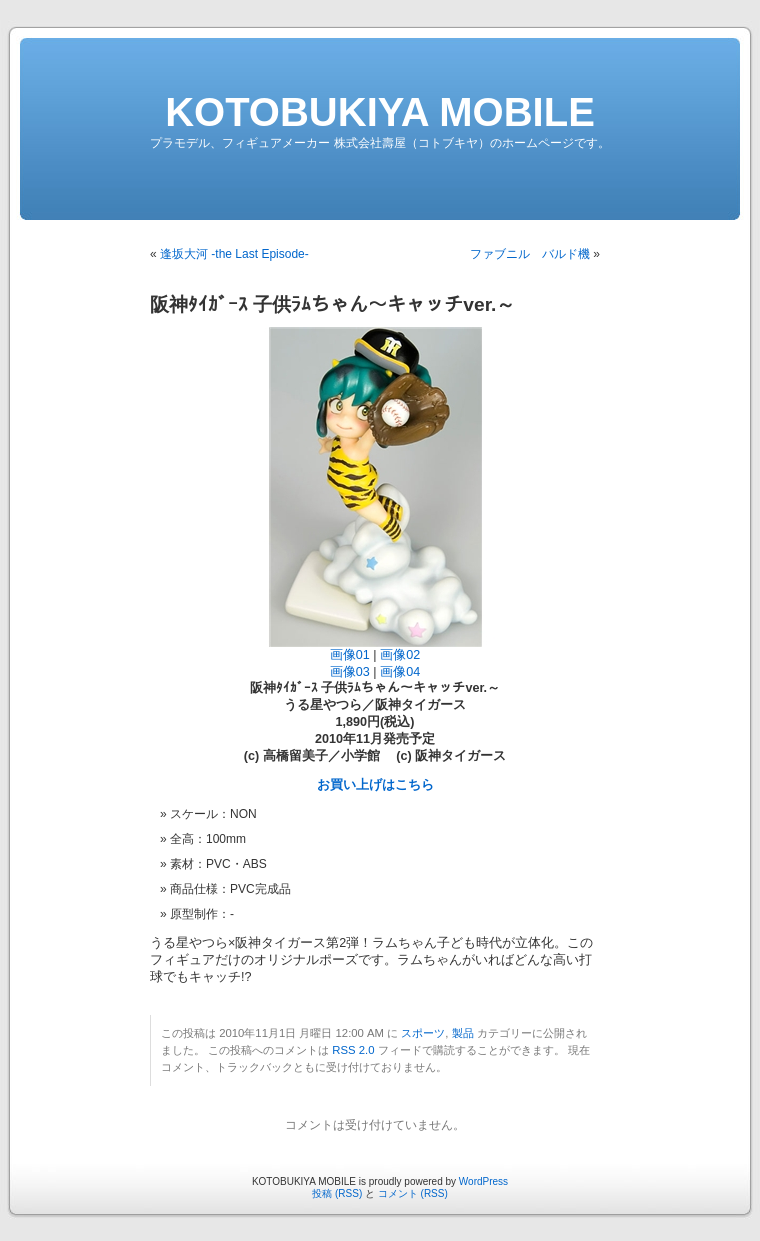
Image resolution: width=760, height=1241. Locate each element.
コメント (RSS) (413, 1193)
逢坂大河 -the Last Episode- (234, 254)
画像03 (350, 672)
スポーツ (423, 1033)
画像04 (400, 672)
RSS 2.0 (353, 1050)
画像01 (350, 655)
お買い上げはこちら (375, 785)
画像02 (400, 655)
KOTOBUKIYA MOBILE (380, 112)
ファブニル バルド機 (530, 254)
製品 (463, 1033)
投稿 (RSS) (337, 1193)
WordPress (483, 1181)
